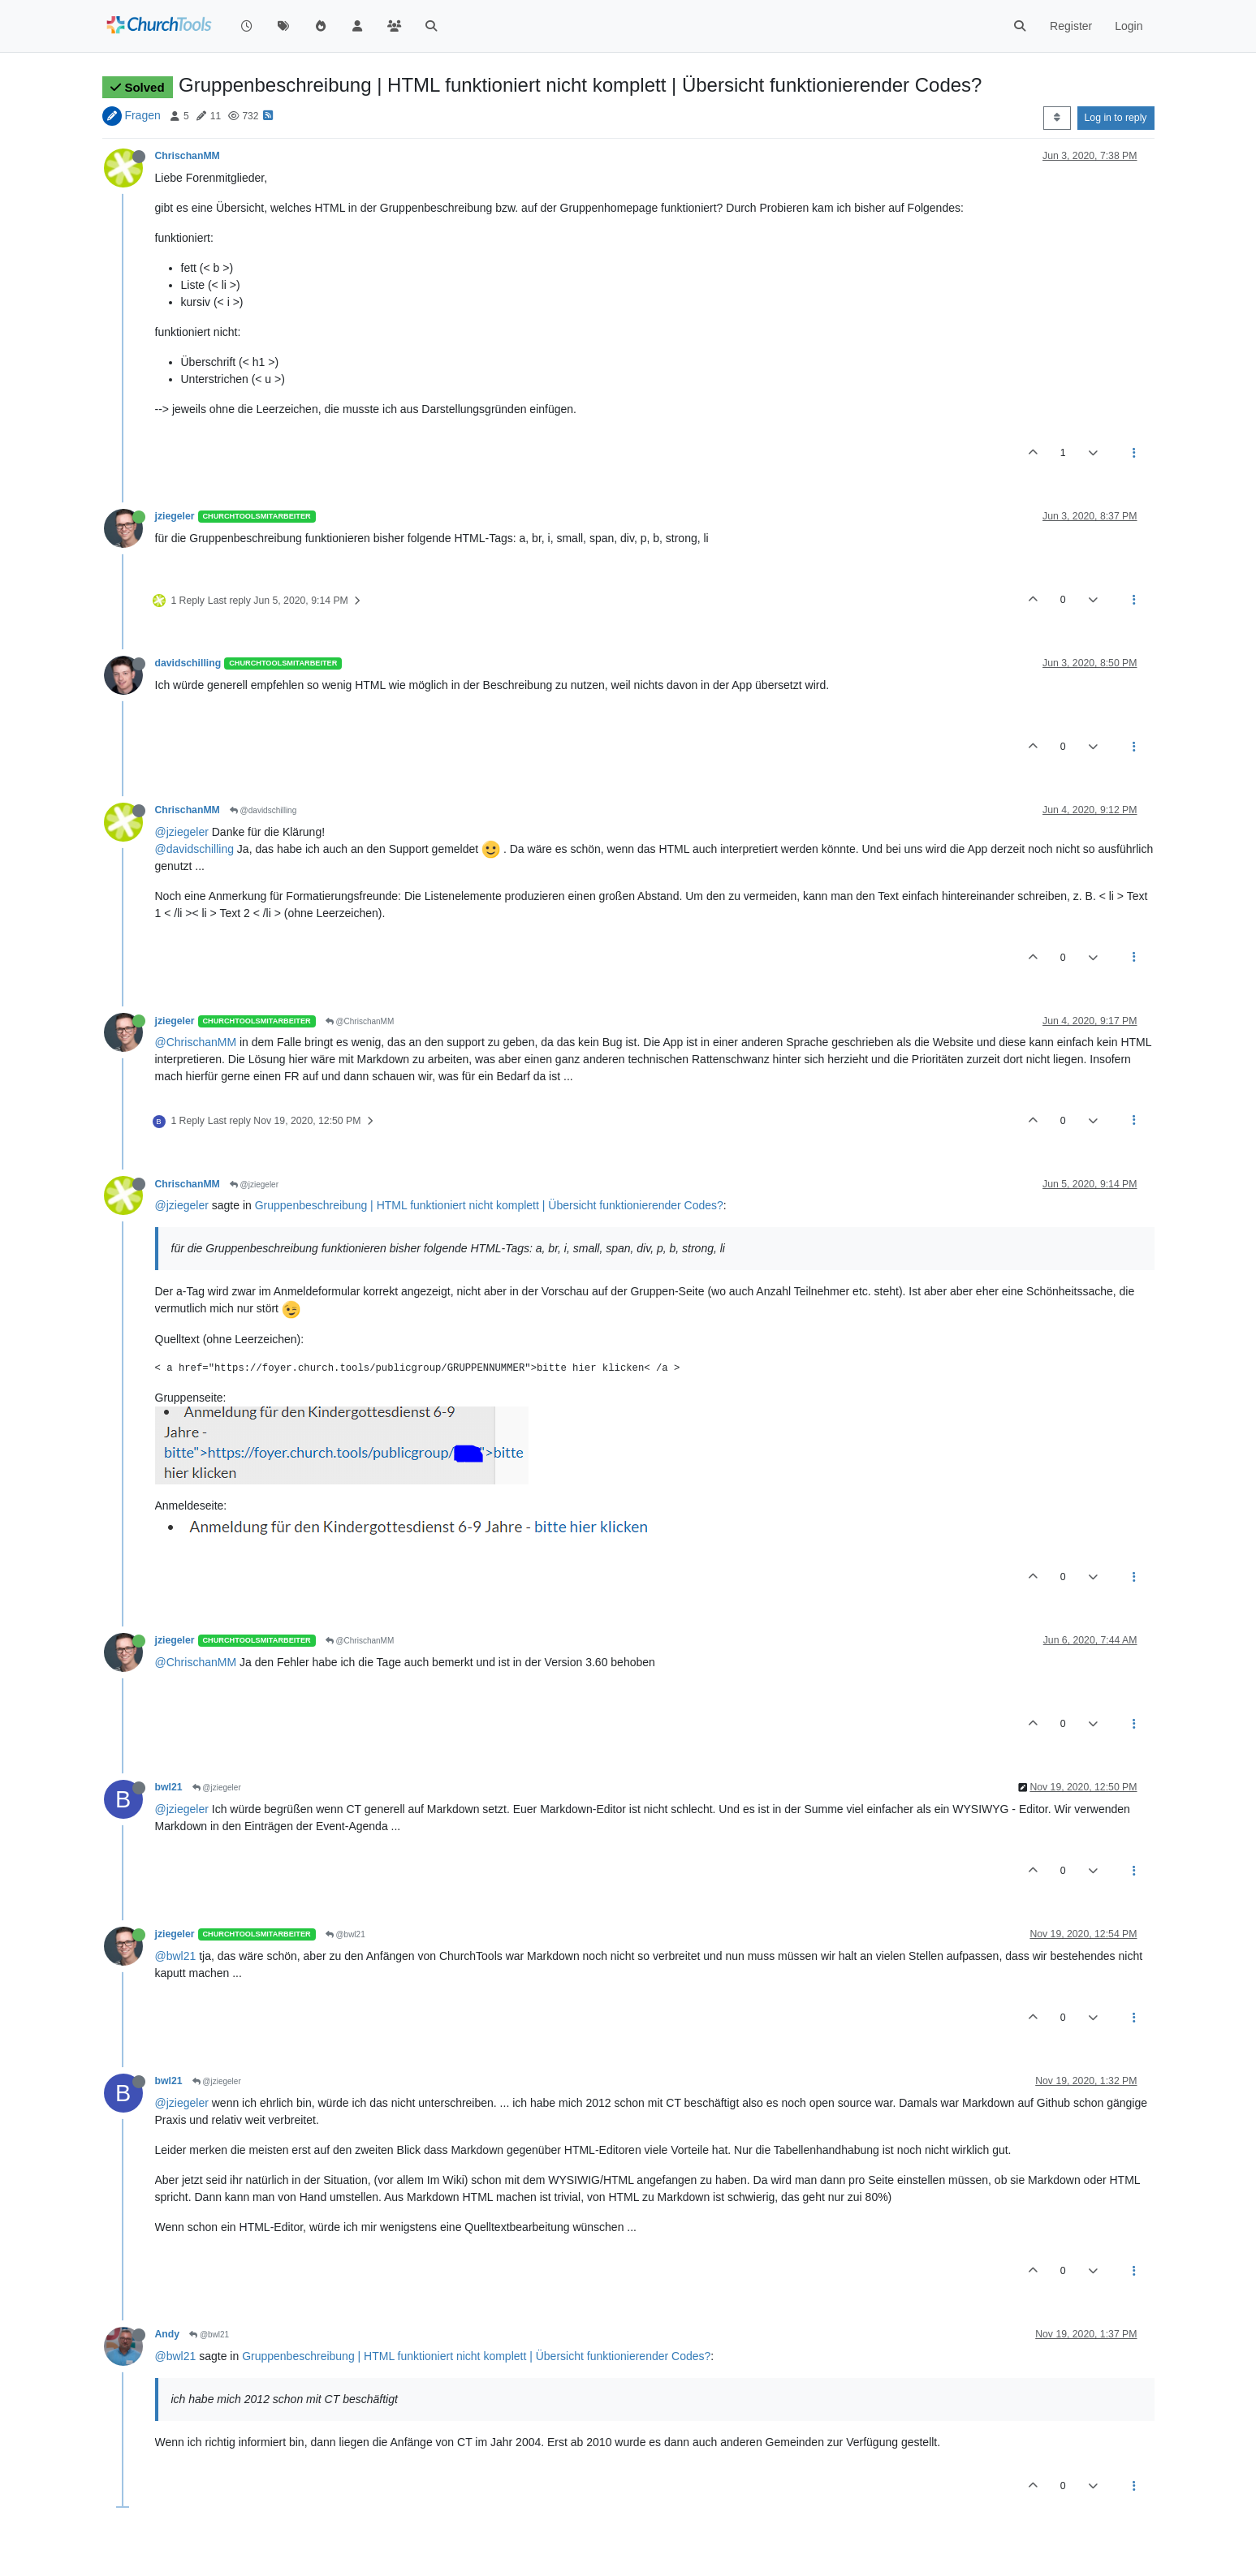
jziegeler (175, 516)
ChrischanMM (187, 156)
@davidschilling (263, 810)
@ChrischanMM (360, 1021)
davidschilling (188, 663)
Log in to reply (1116, 117)
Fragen (142, 115)
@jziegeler (182, 831)
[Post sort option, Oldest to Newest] (1056, 117)
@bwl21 (345, 1934)
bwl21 (169, 1787)
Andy (167, 2334)
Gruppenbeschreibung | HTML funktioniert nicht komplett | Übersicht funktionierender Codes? (489, 1205)
